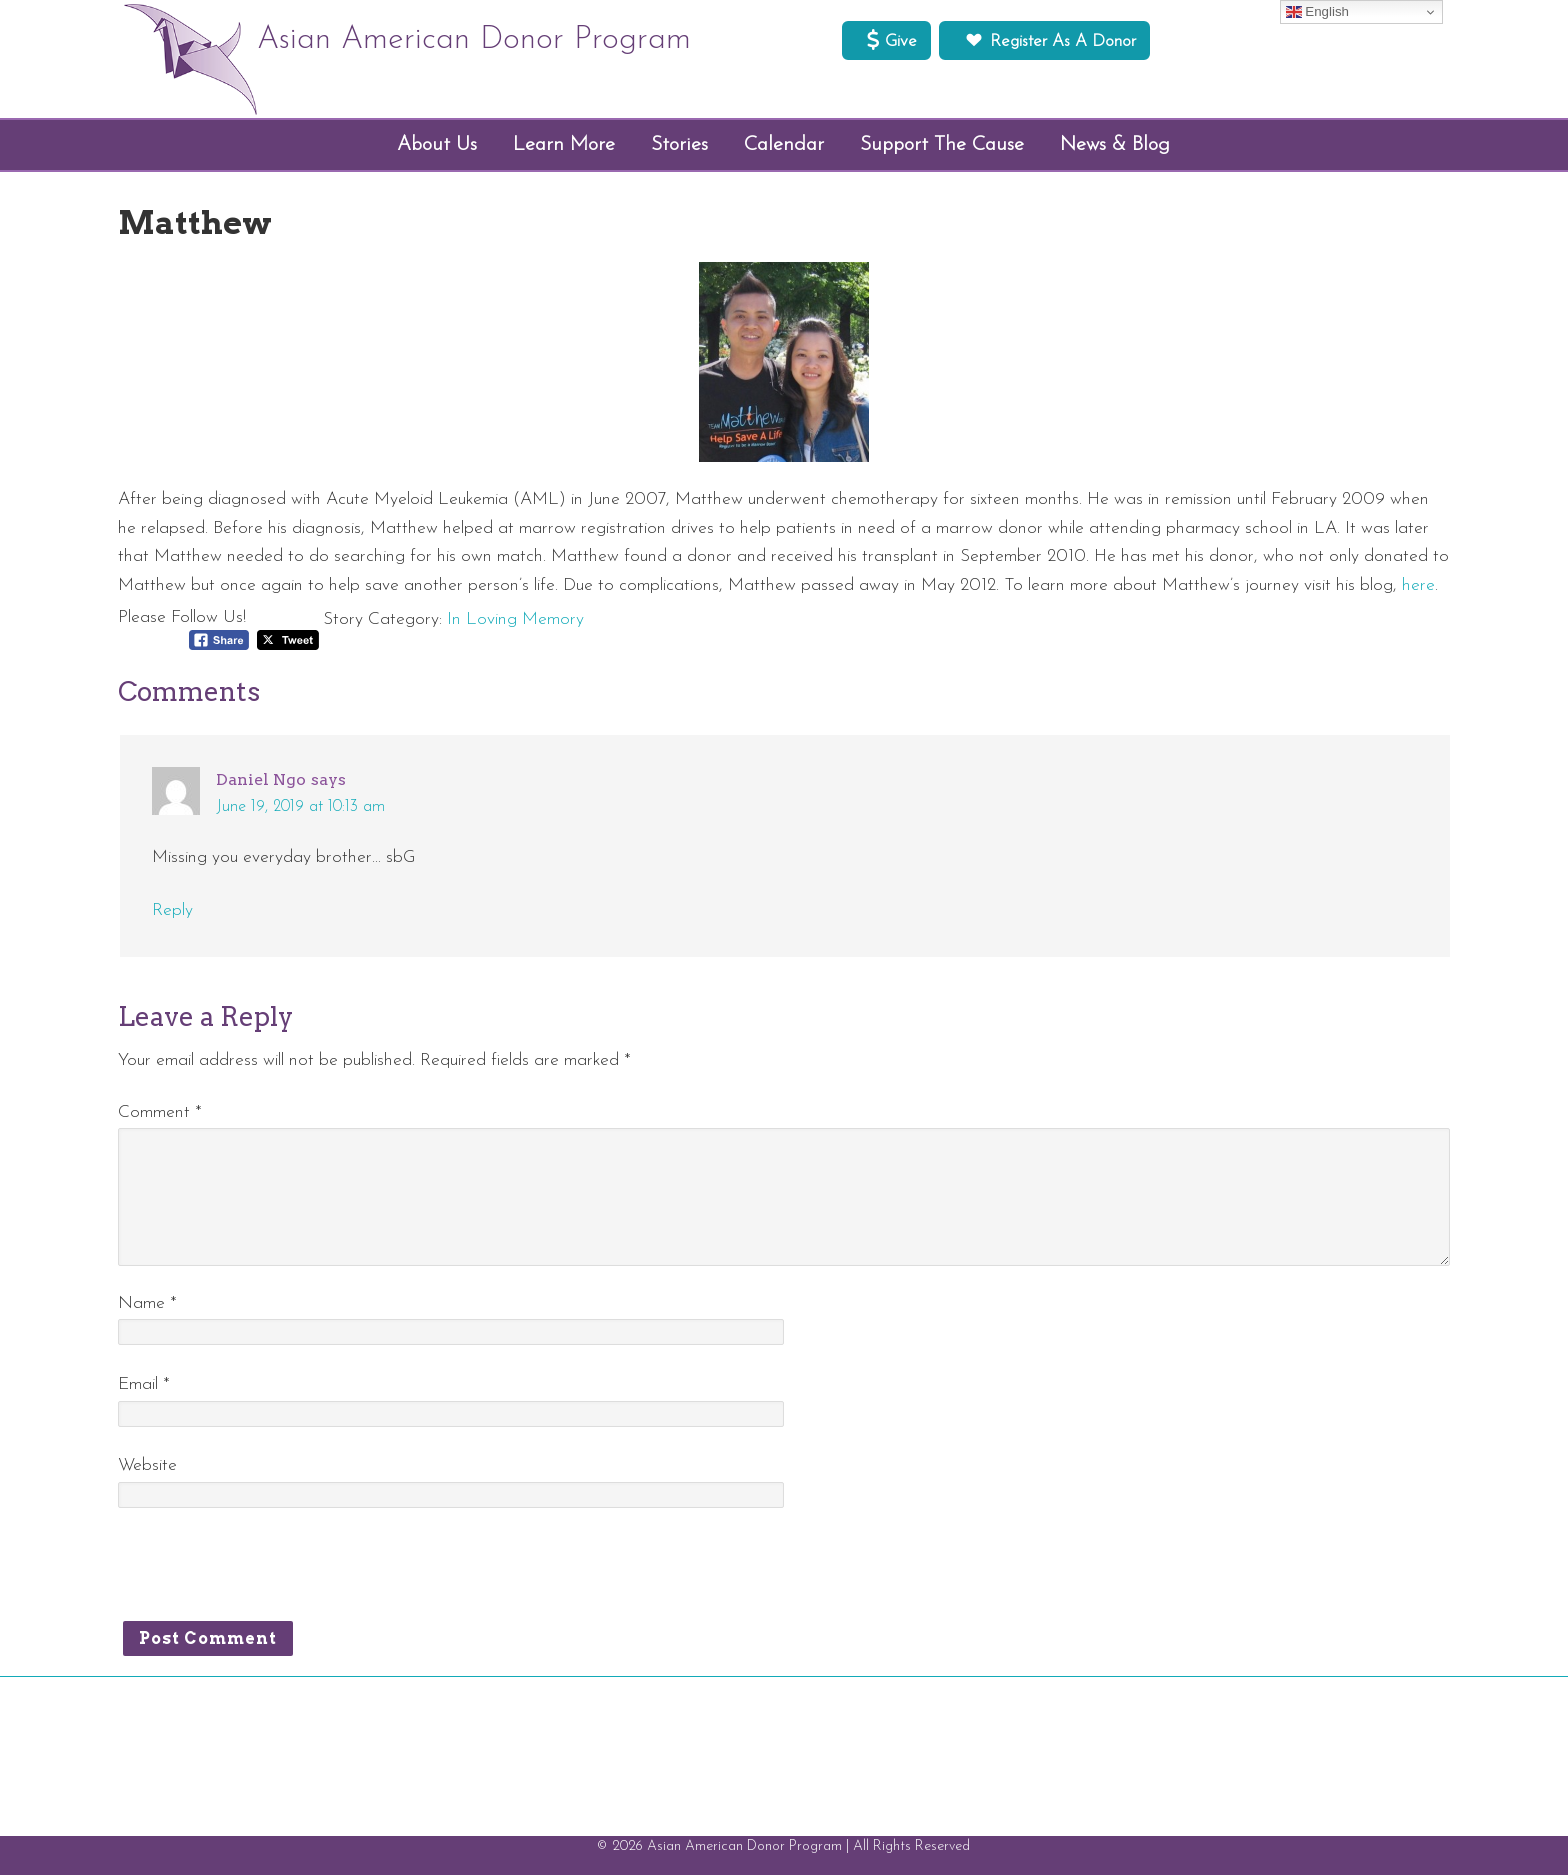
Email (144, 1384)
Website (147, 1465)
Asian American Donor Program (474, 40)
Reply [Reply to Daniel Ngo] (172, 910)
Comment (160, 1112)
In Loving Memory (515, 619)
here (1418, 585)
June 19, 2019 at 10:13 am (300, 807)
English (1317, 12)
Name (147, 1303)
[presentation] (270, 1572)
